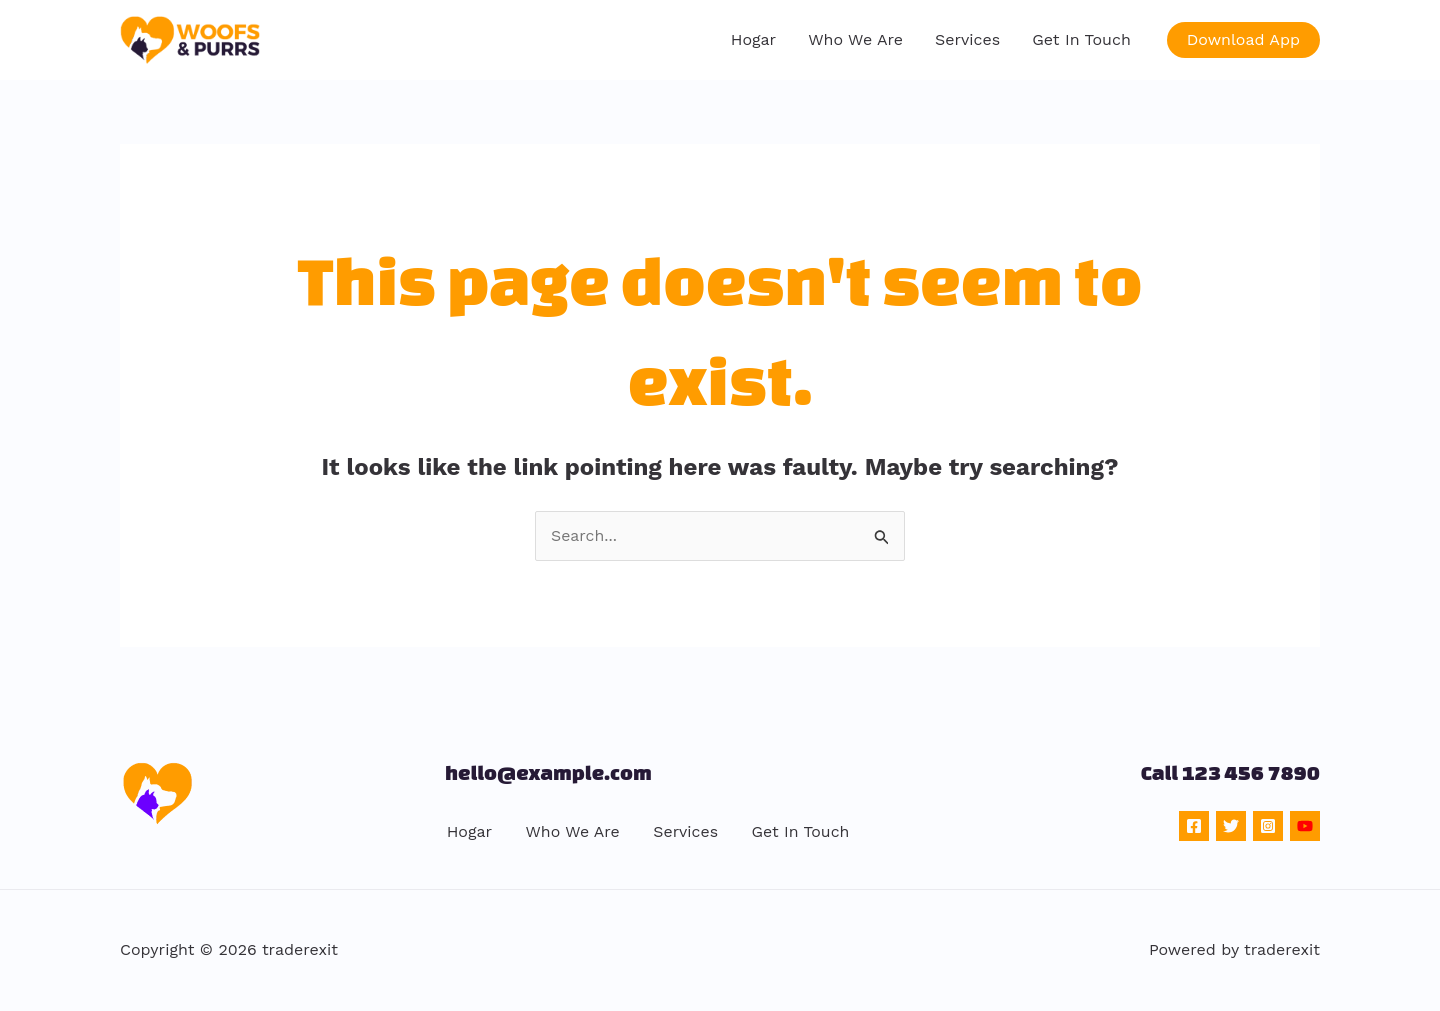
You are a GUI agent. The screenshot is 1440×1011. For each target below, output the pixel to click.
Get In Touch (1081, 39)
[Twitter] (1231, 826)
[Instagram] (1268, 826)
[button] (1243, 40)
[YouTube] (1305, 826)
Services (967, 39)
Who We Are (855, 39)
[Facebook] (1194, 826)
